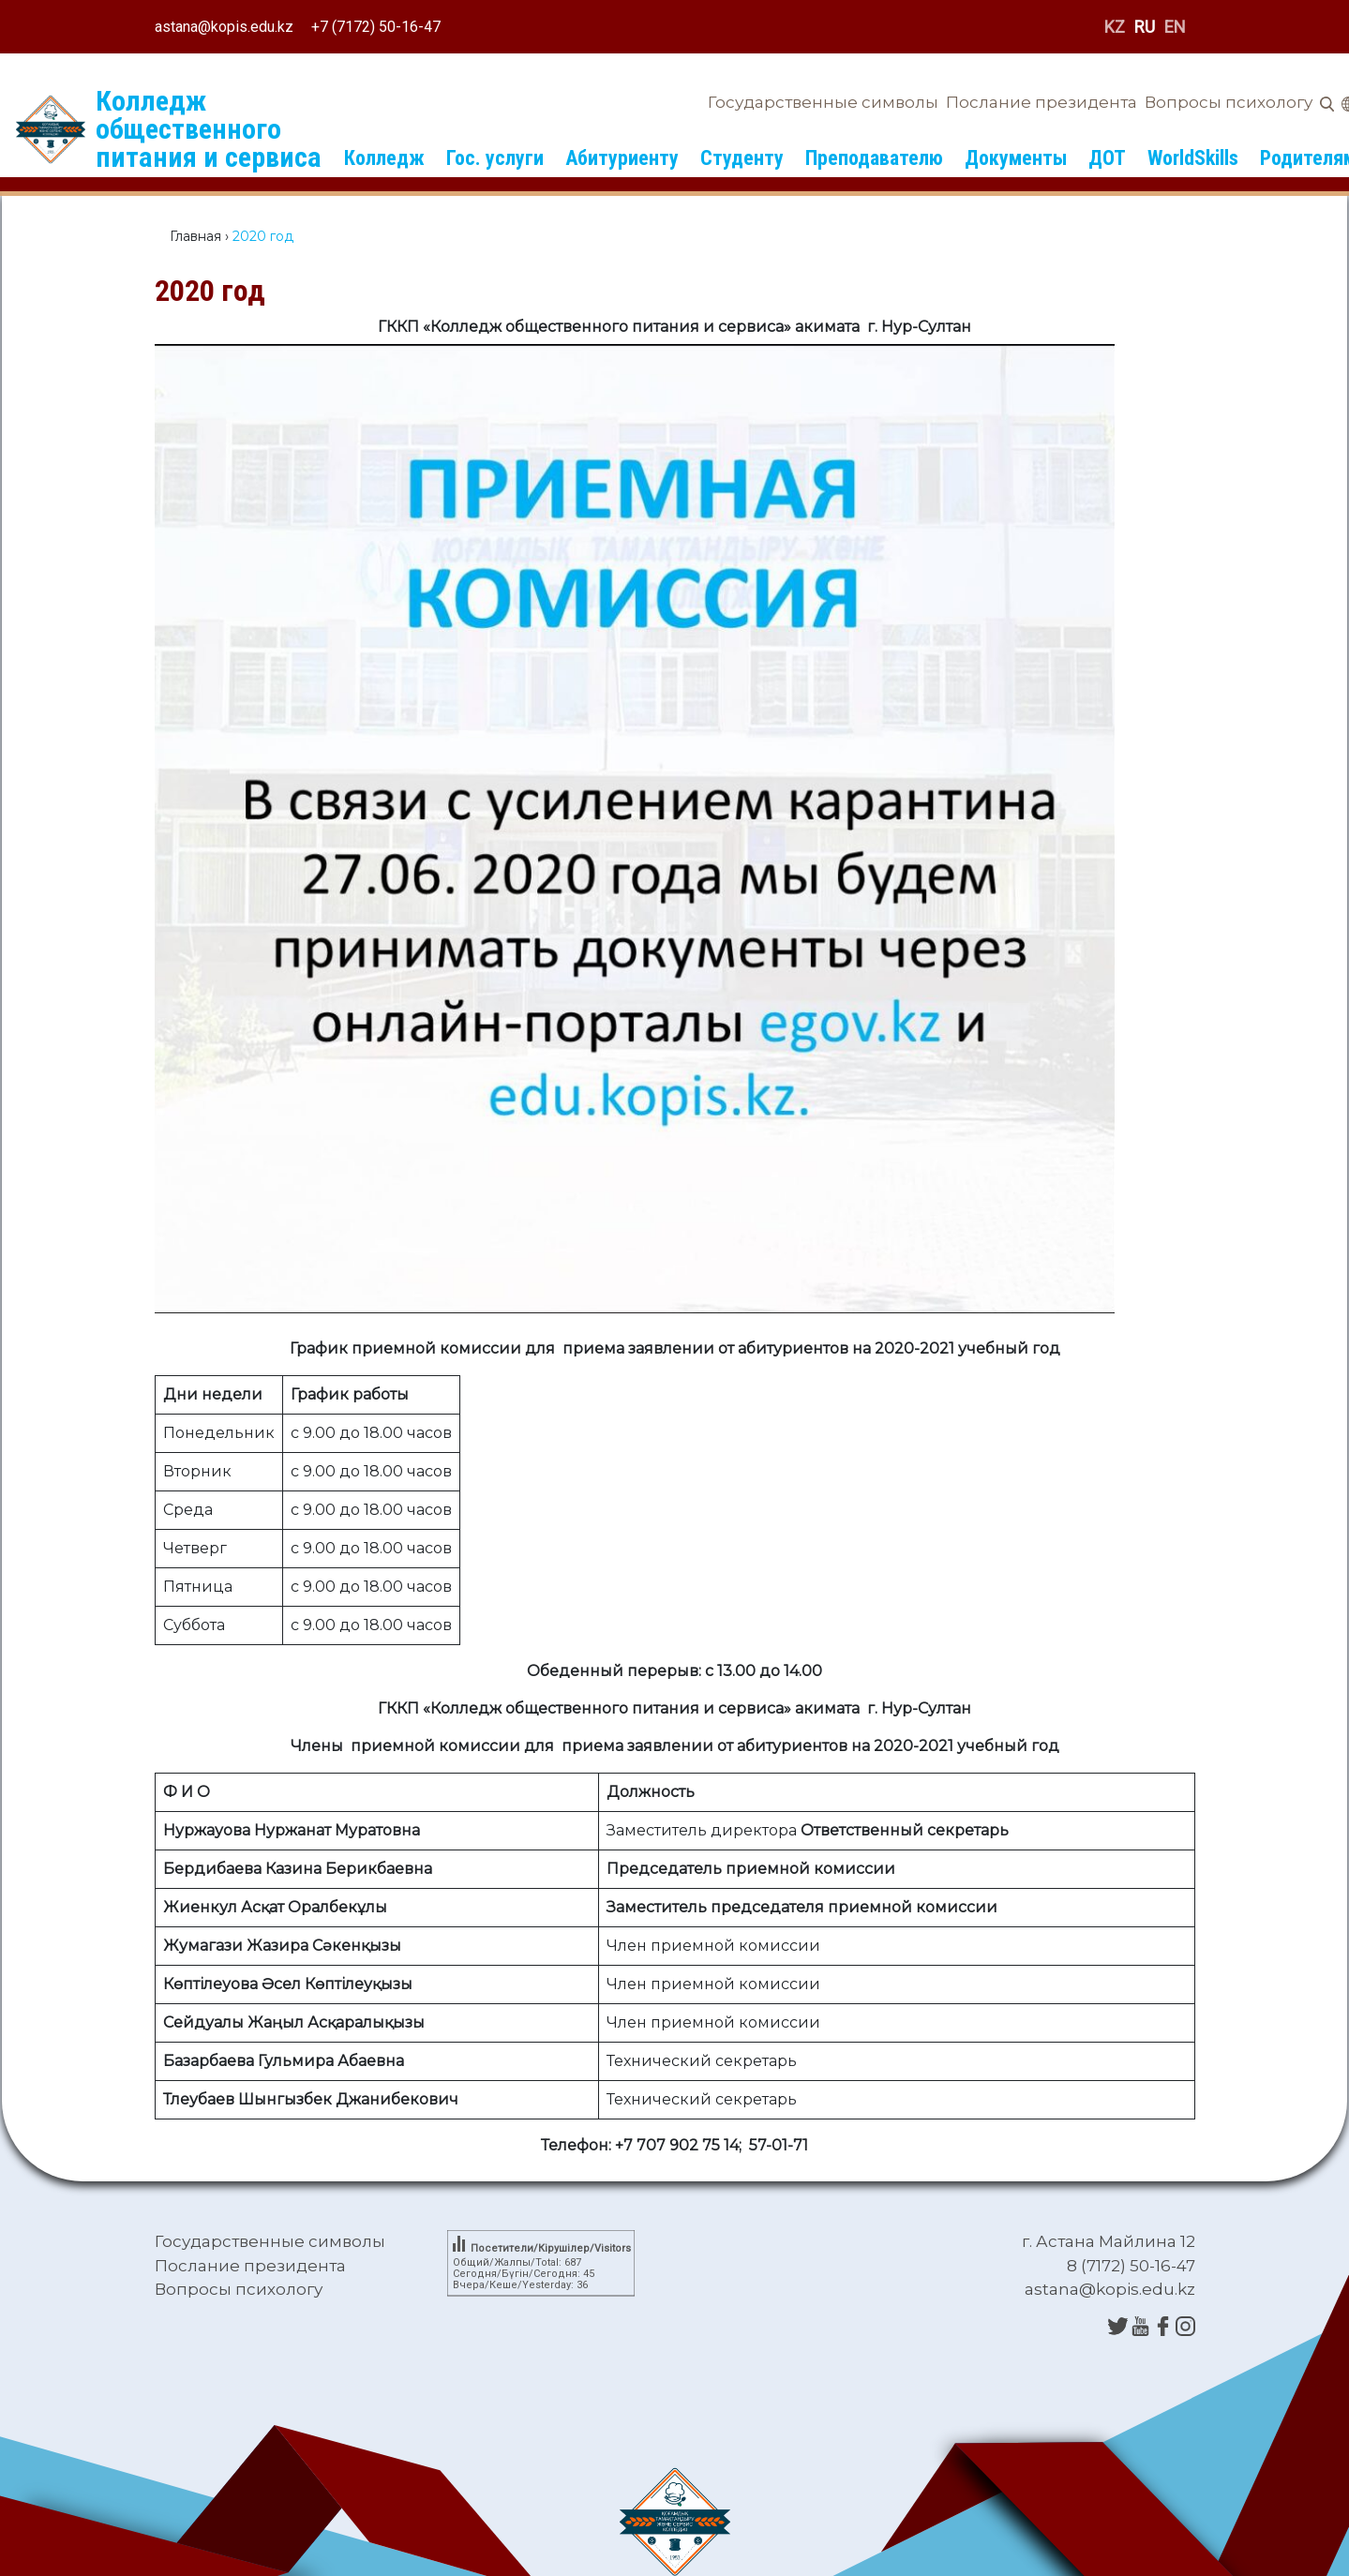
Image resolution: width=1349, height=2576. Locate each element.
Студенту (742, 158)
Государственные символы (823, 102)
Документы (1016, 158)
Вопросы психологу (1228, 102)
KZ (1114, 27)
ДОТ (1107, 158)
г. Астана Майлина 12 (1108, 2241)
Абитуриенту (622, 158)
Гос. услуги (495, 158)
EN (1175, 27)
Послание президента (1041, 102)
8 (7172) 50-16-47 (1131, 2265)
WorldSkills (1192, 158)
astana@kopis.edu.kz (224, 27)
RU (1144, 27)
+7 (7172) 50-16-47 (376, 27)
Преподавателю (874, 158)
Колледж (384, 158)
